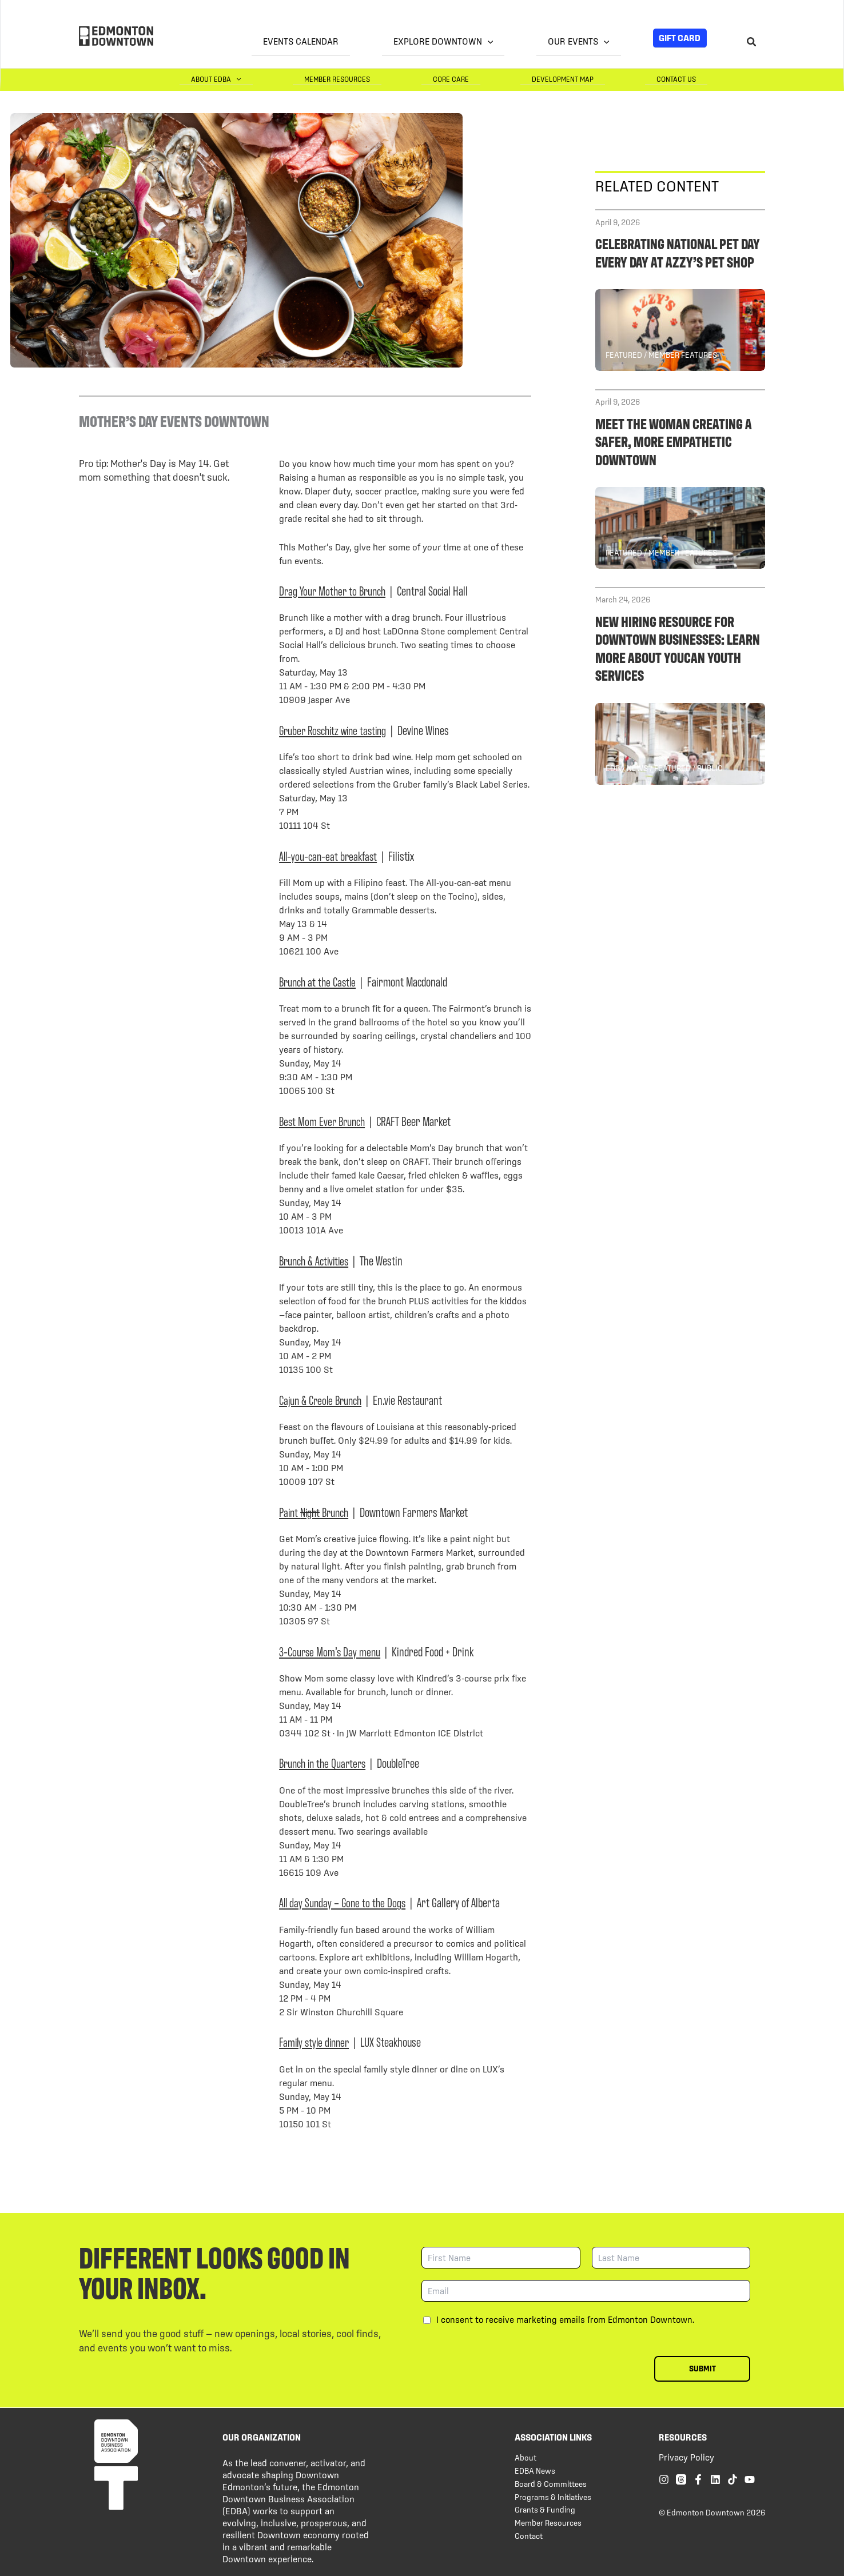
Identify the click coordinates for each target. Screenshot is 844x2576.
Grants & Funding (545, 2509)
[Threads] (681, 2479)
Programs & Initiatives (553, 2496)
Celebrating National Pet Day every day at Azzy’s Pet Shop (677, 251)
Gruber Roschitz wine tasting (336, 729)
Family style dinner (316, 2040)
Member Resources (417, 78)
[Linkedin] (715, 2479)
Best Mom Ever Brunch (324, 1120)
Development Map (597, 78)
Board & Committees (551, 2483)
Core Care (508, 78)
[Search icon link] (752, 43)
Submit (702, 2368)
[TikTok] (732, 2479)
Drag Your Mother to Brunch (335, 589)
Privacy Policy (686, 2456)
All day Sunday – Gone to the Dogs (344, 1901)
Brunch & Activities (316, 1259)
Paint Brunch (316, 1511)
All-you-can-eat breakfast (329, 854)
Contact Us (687, 78)
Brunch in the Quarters (325, 1762)
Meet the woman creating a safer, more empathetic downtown (673, 440)
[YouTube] (750, 2479)
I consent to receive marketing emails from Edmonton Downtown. (565, 2319)
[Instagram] (664, 2479)
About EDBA (319, 78)
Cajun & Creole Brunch (322, 1399)
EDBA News (535, 2470)
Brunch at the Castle (319, 980)
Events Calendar (358, 41)
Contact (529, 2535)
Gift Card (679, 38)
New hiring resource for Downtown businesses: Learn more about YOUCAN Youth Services (677, 647)
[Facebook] (698, 2479)
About (525, 2457)
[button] (521, 42)
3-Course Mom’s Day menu (331, 1650)
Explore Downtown (477, 41)
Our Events (589, 41)
